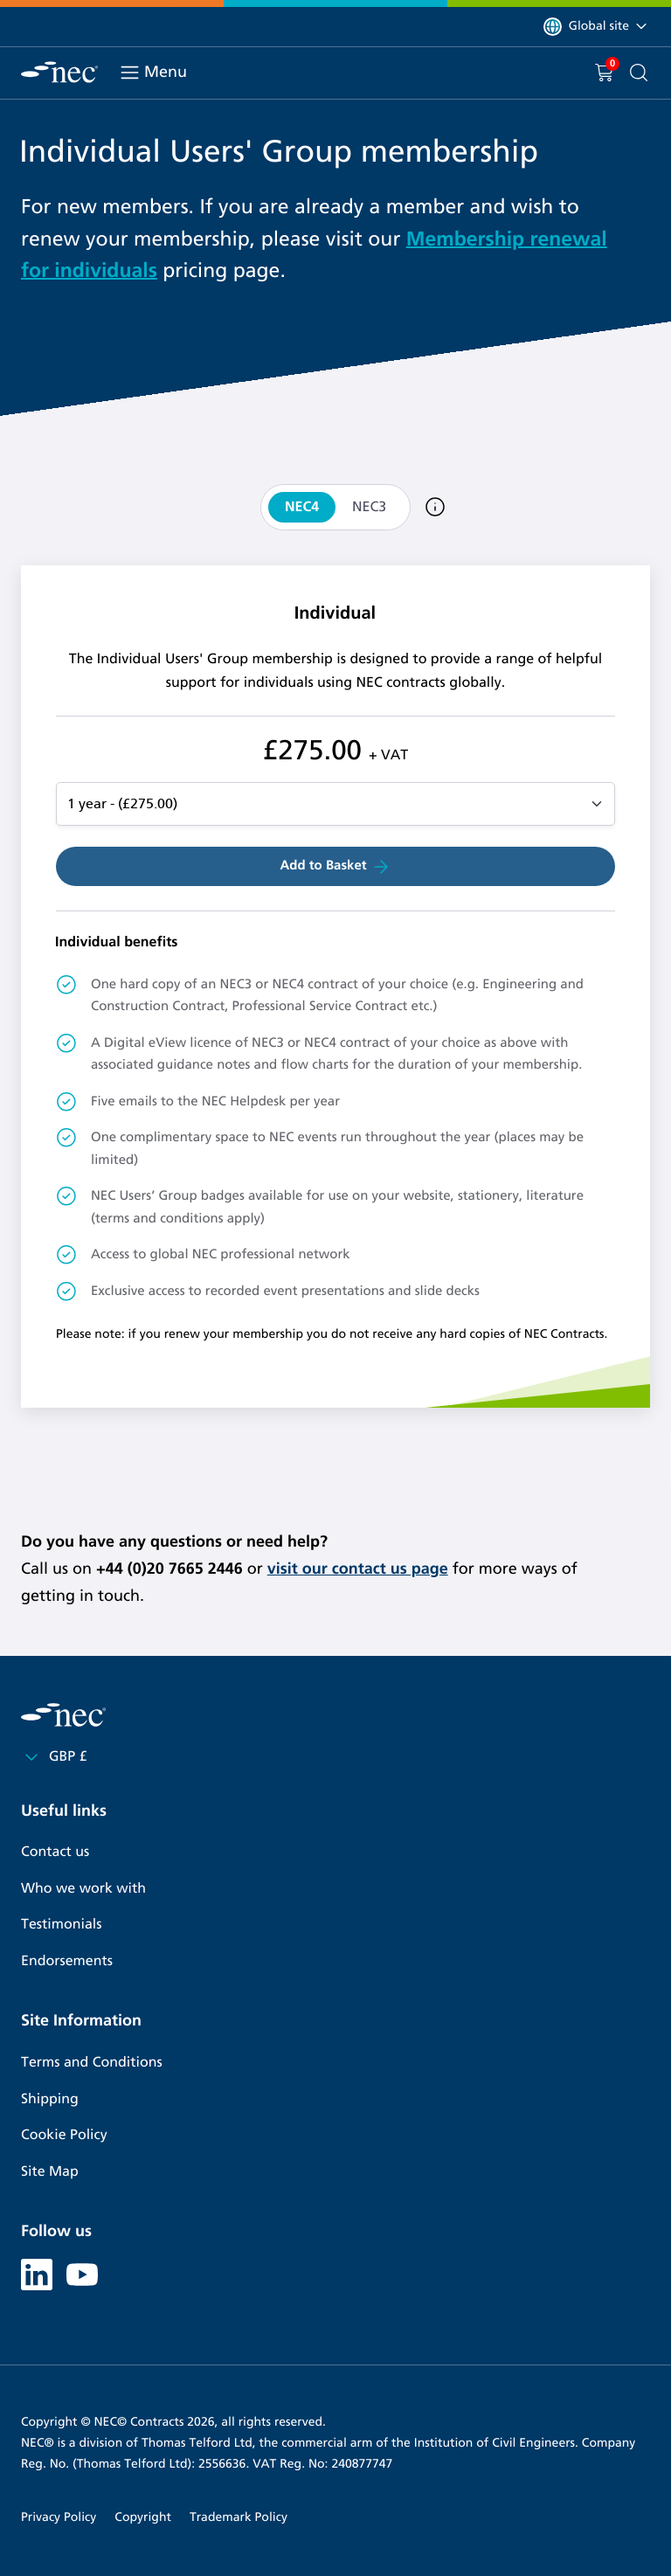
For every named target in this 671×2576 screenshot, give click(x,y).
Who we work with (83, 1888)
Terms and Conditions (92, 2062)
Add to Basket (335, 866)
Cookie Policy (64, 2135)
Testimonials (61, 1924)
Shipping (50, 2099)
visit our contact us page (357, 1568)
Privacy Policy (58, 2517)
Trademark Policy (238, 2517)
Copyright (142, 2517)
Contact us (55, 1852)
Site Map (50, 2172)
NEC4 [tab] (302, 507)
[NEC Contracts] (59, 72)
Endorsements (67, 1961)
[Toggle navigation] (130, 72)
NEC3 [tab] (369, 507)
